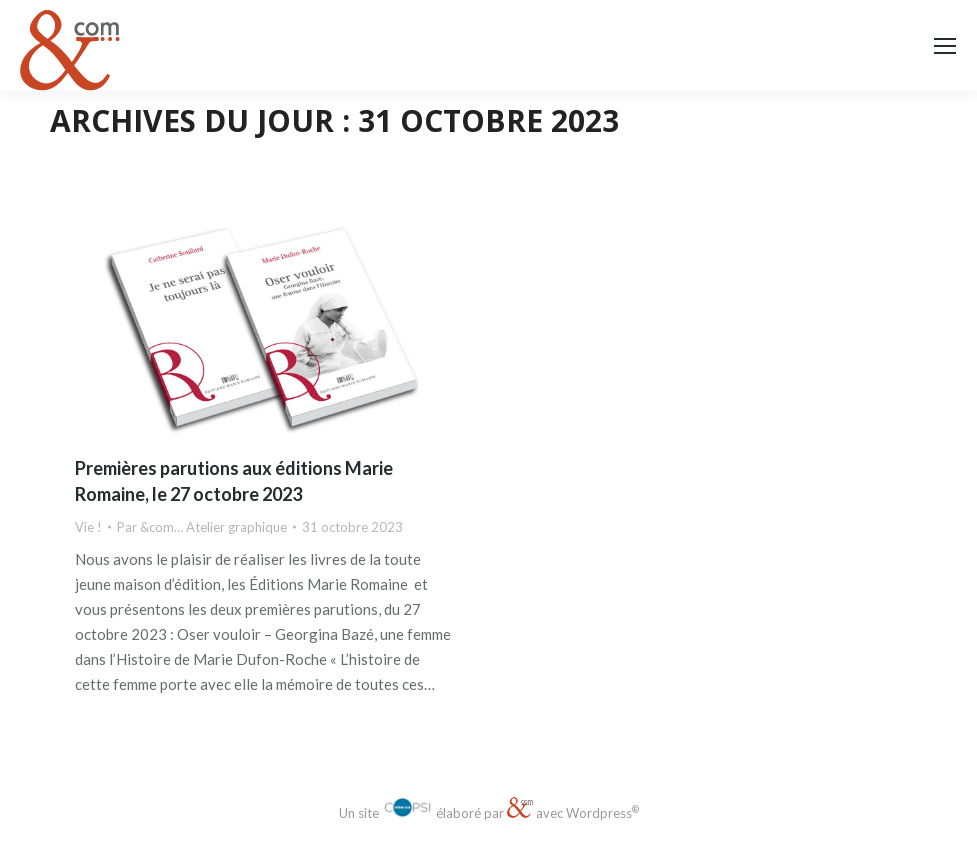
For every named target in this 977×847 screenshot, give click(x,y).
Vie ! (88, 527)
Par (202, 527)
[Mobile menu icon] (945, 46)
